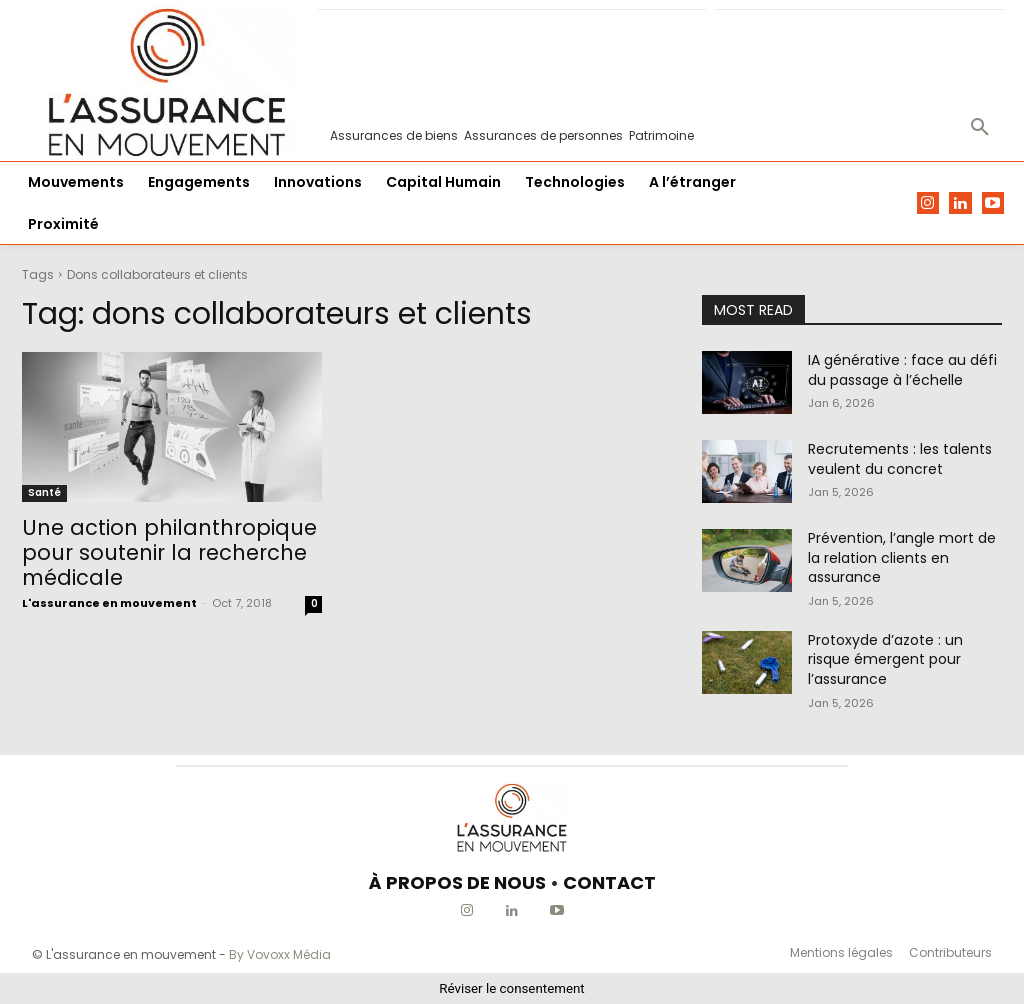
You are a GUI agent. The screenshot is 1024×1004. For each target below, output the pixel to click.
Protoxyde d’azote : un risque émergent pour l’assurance (885, 659)
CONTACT (609, 882)
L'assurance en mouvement (109, 603)
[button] (980, 128)
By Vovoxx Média (280, 954)
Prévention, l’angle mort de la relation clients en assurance (902, 557)
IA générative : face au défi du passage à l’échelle (902, 370)
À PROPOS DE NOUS (457, 882)
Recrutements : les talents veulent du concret (900, 459)
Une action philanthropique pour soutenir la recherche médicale (169, 552)
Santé (44, 492)
